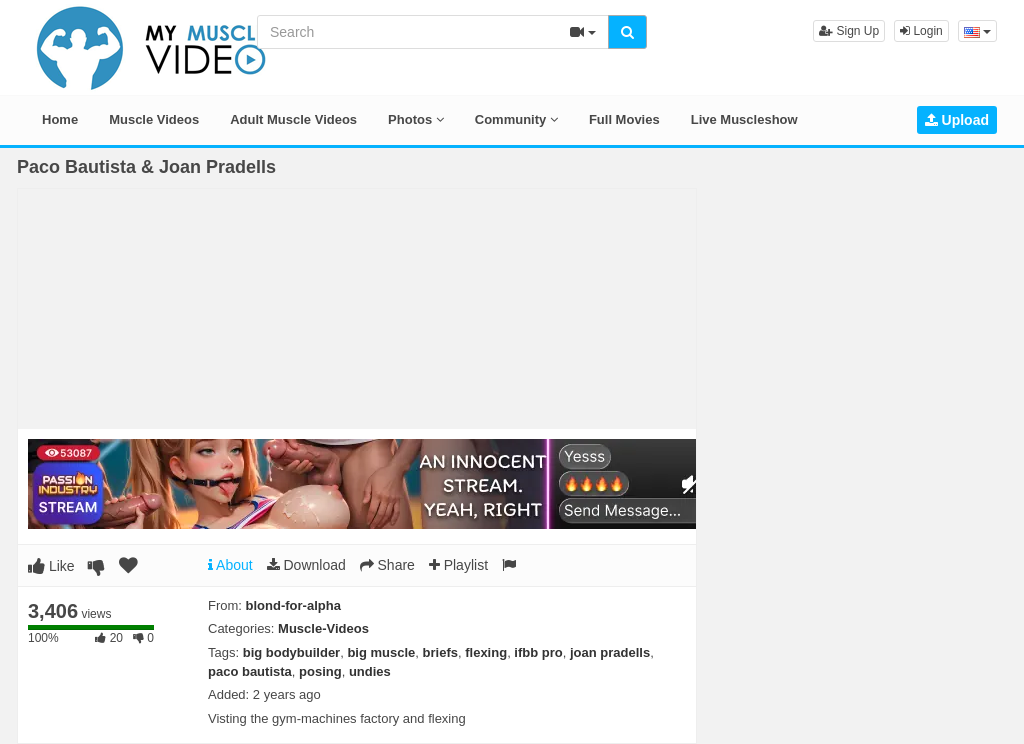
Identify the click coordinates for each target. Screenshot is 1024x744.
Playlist (458, 565)
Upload (957, 120)
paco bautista (250, 671)
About (230, 565)
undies (370, 671)
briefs (440, 652)
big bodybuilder (292, 652)
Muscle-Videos (323, 628)
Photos (416, 119)
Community (516, 119)
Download (306, 565)
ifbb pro (538, 652)
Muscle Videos (154, 119)
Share (387, 565)
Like (51, 566)
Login (921, 31)
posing (320, 671)
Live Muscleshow (744, 119)
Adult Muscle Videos (293, 119)
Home (60, 119)
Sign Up (849, 31)
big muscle (381, 652)
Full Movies (624, 119)
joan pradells (610, 652)
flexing (486, 652)
